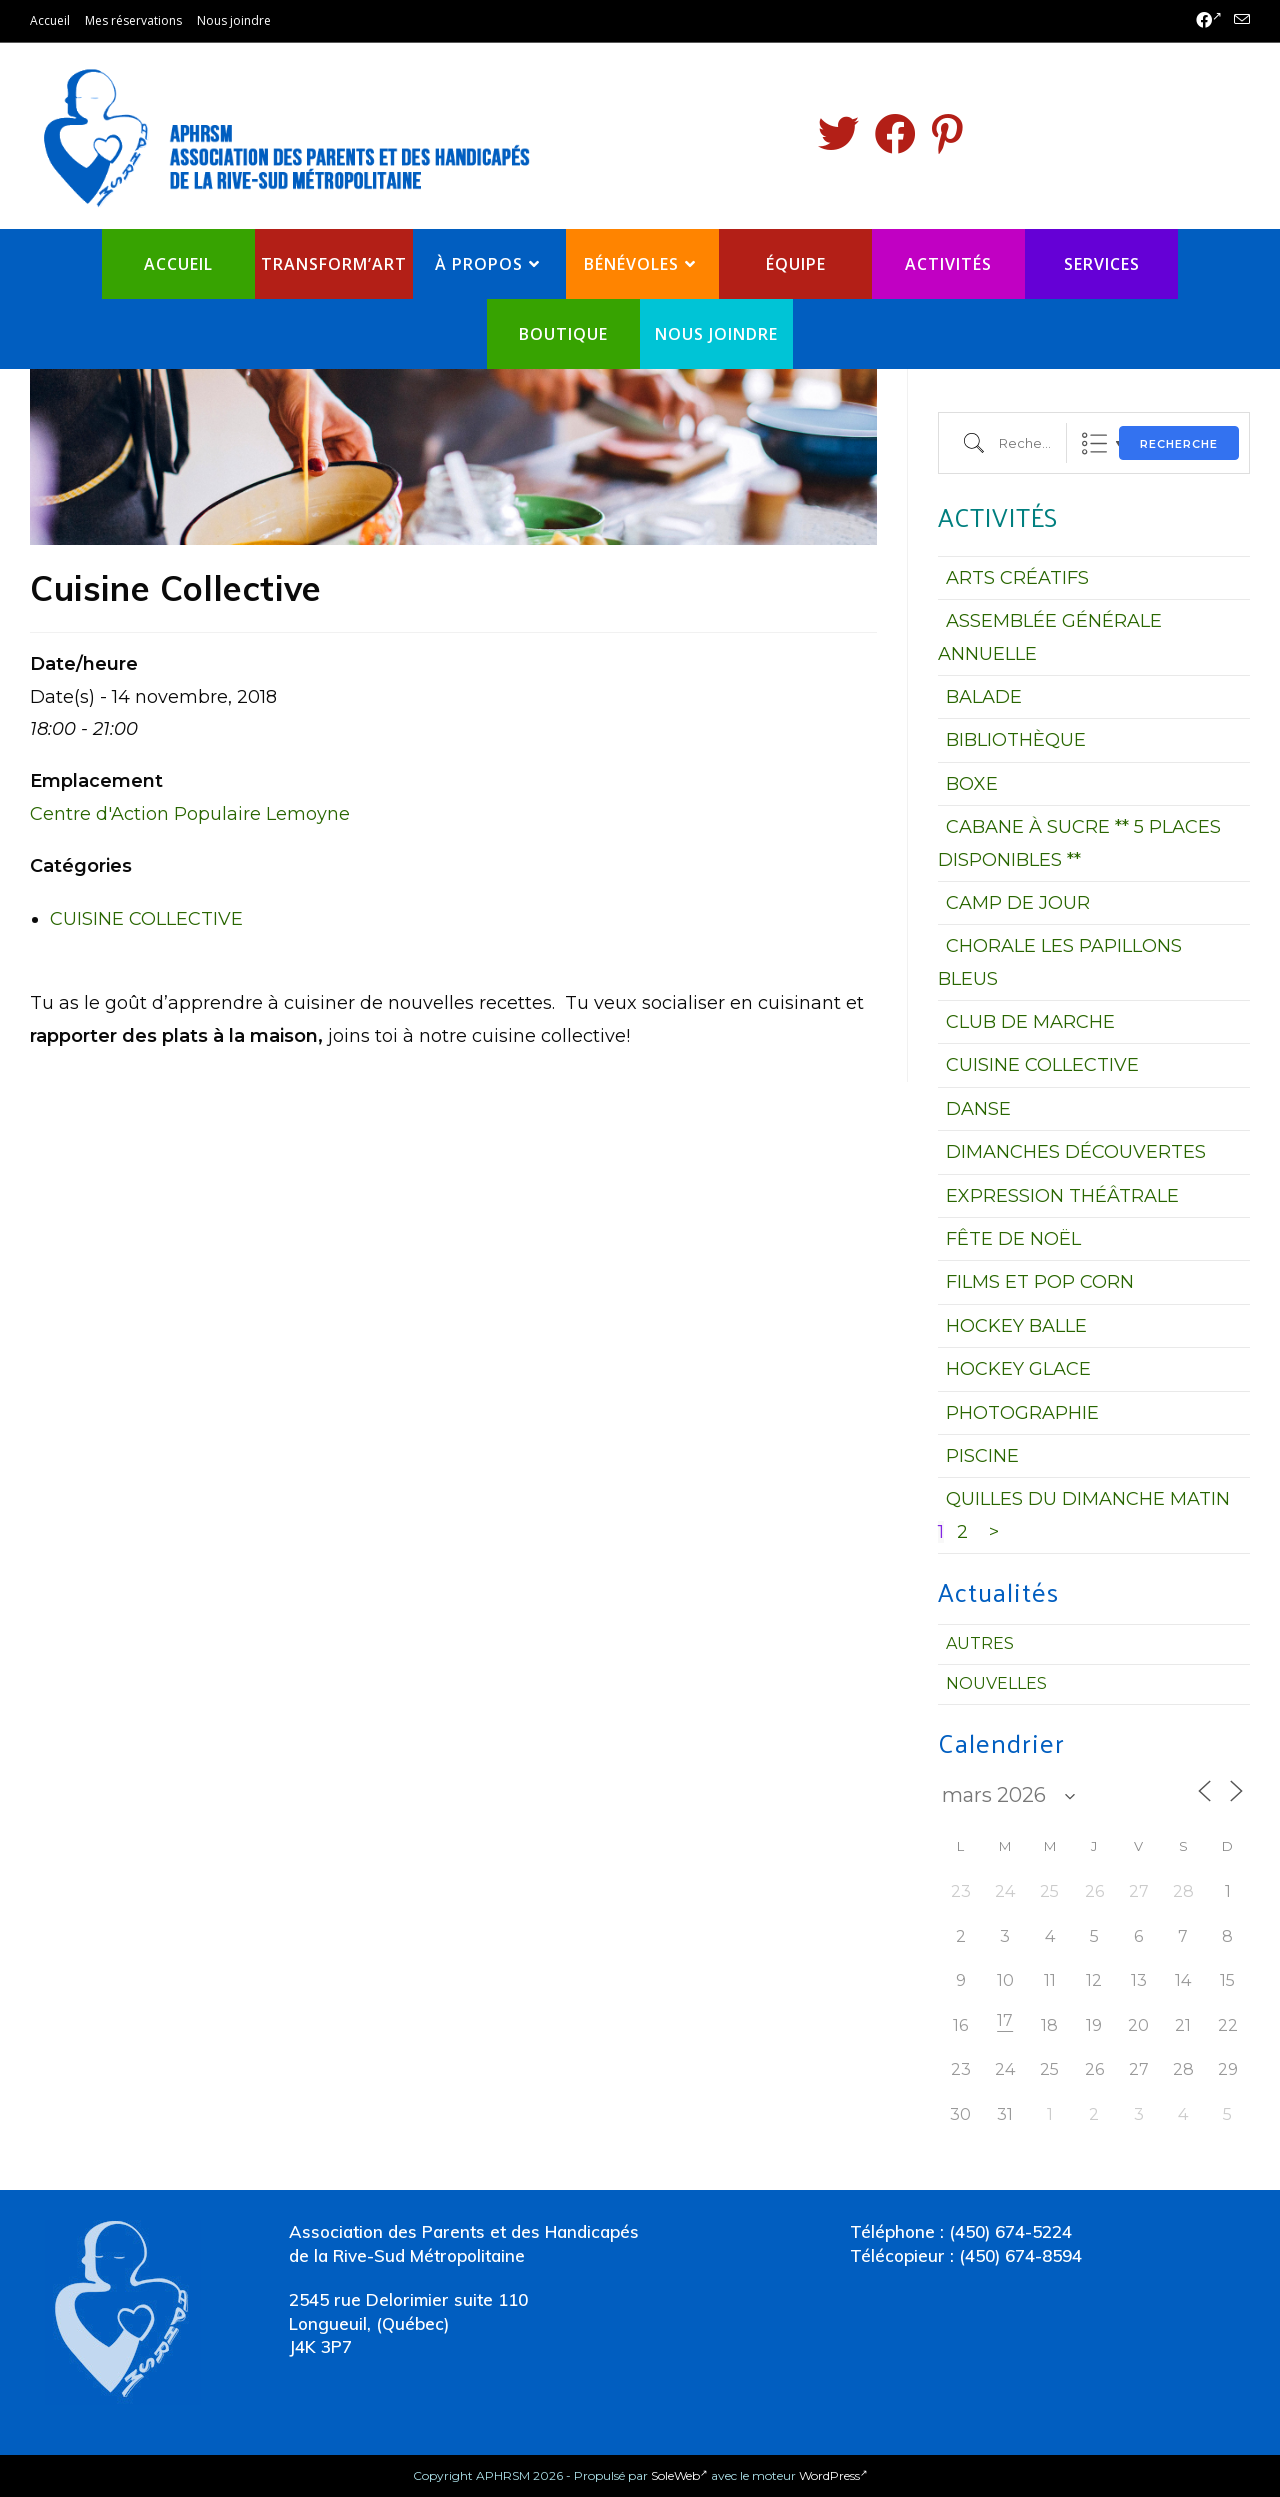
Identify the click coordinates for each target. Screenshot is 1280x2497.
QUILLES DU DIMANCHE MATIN (1088, 1499)
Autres (980, 1643)
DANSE (978, 1109)
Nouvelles (996, 1683)
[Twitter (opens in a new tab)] (838, 134)
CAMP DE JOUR (1018, 903)
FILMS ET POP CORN (1040, 1282)
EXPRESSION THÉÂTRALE (1062, 1196)
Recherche (1179, 444)
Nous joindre (234, 20)
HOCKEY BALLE (1016, 1326)
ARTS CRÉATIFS (1017, 578)
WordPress (833, 2475)
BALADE (984, 697)
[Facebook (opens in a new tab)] (1209, 21)
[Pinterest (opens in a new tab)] (947, 134)
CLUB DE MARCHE (1030, 1022)
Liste (1094, 443)
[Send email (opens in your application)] (1239, 21)
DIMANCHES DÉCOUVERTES (1076, 1152)
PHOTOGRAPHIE (1022, 1413)
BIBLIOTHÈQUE (1016, 740)
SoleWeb (679, 2475)
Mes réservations (133, 20)
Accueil (50, 20)
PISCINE (982, 1456)
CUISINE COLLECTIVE (146, 919)
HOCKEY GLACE (1018, 1369)
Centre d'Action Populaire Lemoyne (190, 814)
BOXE (972, 784)
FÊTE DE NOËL (1013, 1239)
